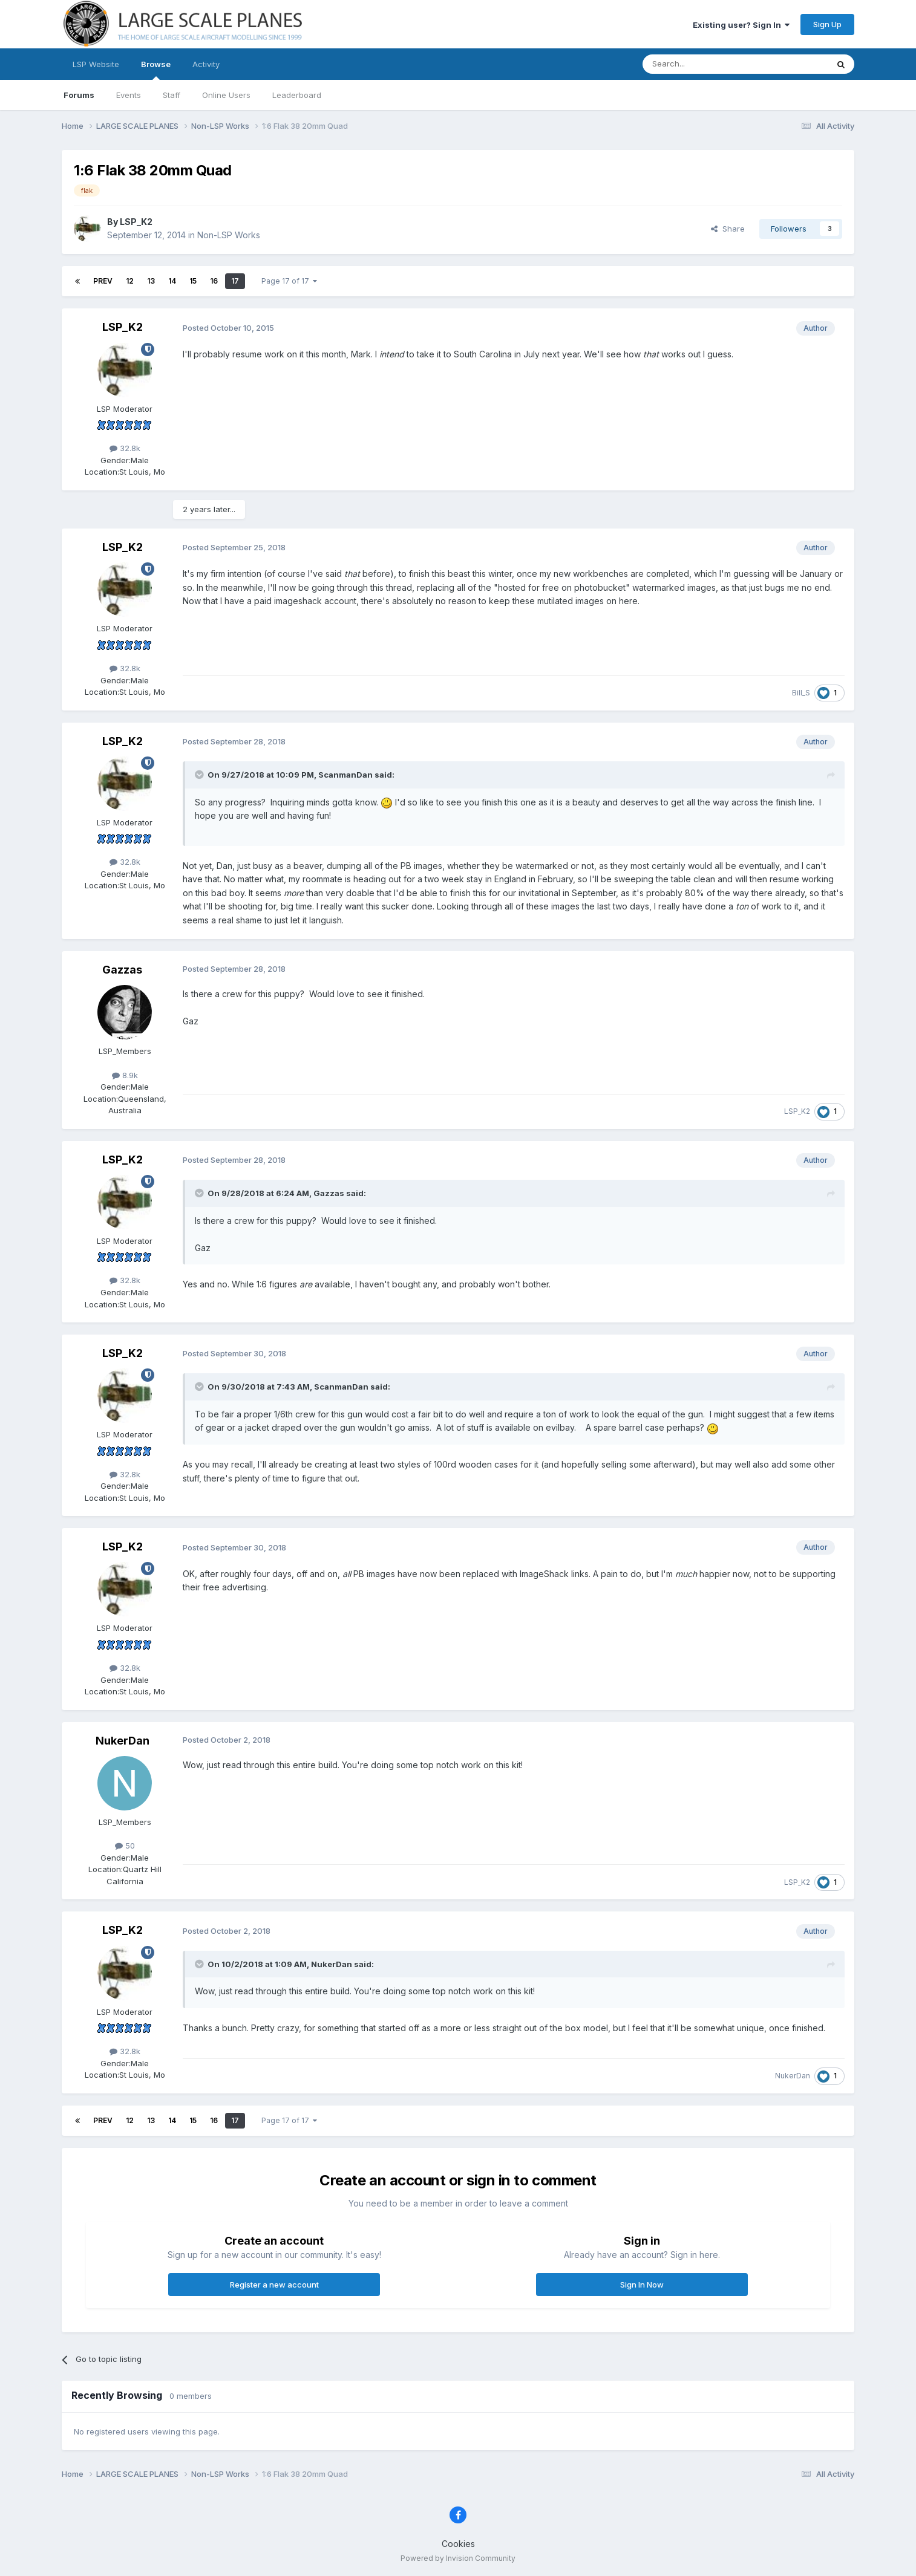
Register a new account (274, 2284)
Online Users (226, 95)
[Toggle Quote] (200, 774)
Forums (79, 95)
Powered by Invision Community (458, 2558)
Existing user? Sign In (741, 25)
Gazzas (122, 969)
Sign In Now (642, 2284)
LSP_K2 (136, 221)
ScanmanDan (345, 774)
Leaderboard (296, 95)
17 (235, 280)
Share (728, 228)
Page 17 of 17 (289, 280)
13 (151, 280)
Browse (156, 69)
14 (172, 280)
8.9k (125, 1075)
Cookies (458, 2544)
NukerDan (122, 1740)
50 (125, 1845)
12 (130, 280)
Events (128, 95)
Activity (206, 64)
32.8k (125, 448)
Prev (103, 280)
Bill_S (801, 692)
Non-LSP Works (228, 235)
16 (214, 280)
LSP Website (96, 64)
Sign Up (827, 24)
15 (193, 280)
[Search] (704, 64)
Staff (171, 95)
